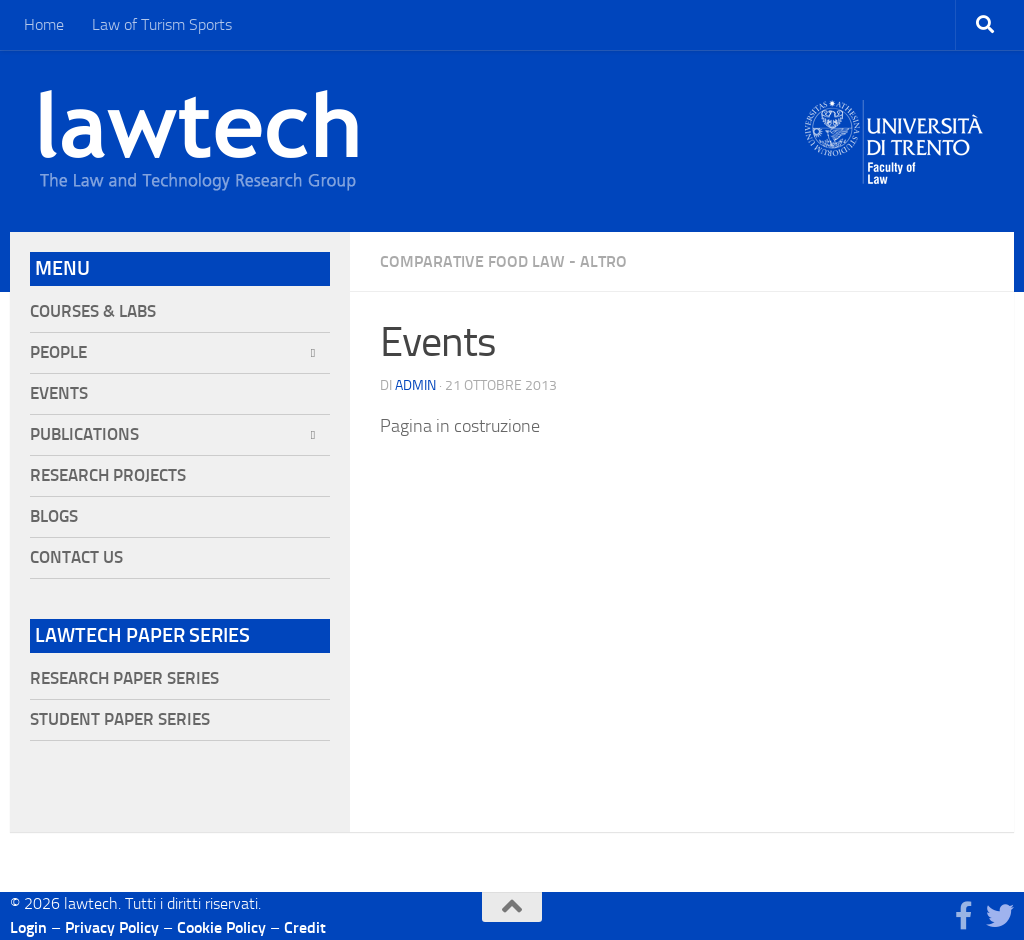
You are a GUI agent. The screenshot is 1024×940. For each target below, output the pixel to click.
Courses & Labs (93, 311)
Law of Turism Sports (162, 24)
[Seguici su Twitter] (1000, 916)
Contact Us (76, 557)
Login (28, 927)
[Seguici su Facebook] (964, 916)
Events (59, 393)
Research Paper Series (124, 678)
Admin (415, 385)
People (58, 352)
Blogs (54, 516)
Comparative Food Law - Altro (503, 261)
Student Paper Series (120, 719)
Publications (84, 434)
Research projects (108, 475)
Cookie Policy (221, 927)
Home (44, 24)
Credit (305, 927)
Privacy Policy (112, 927)
